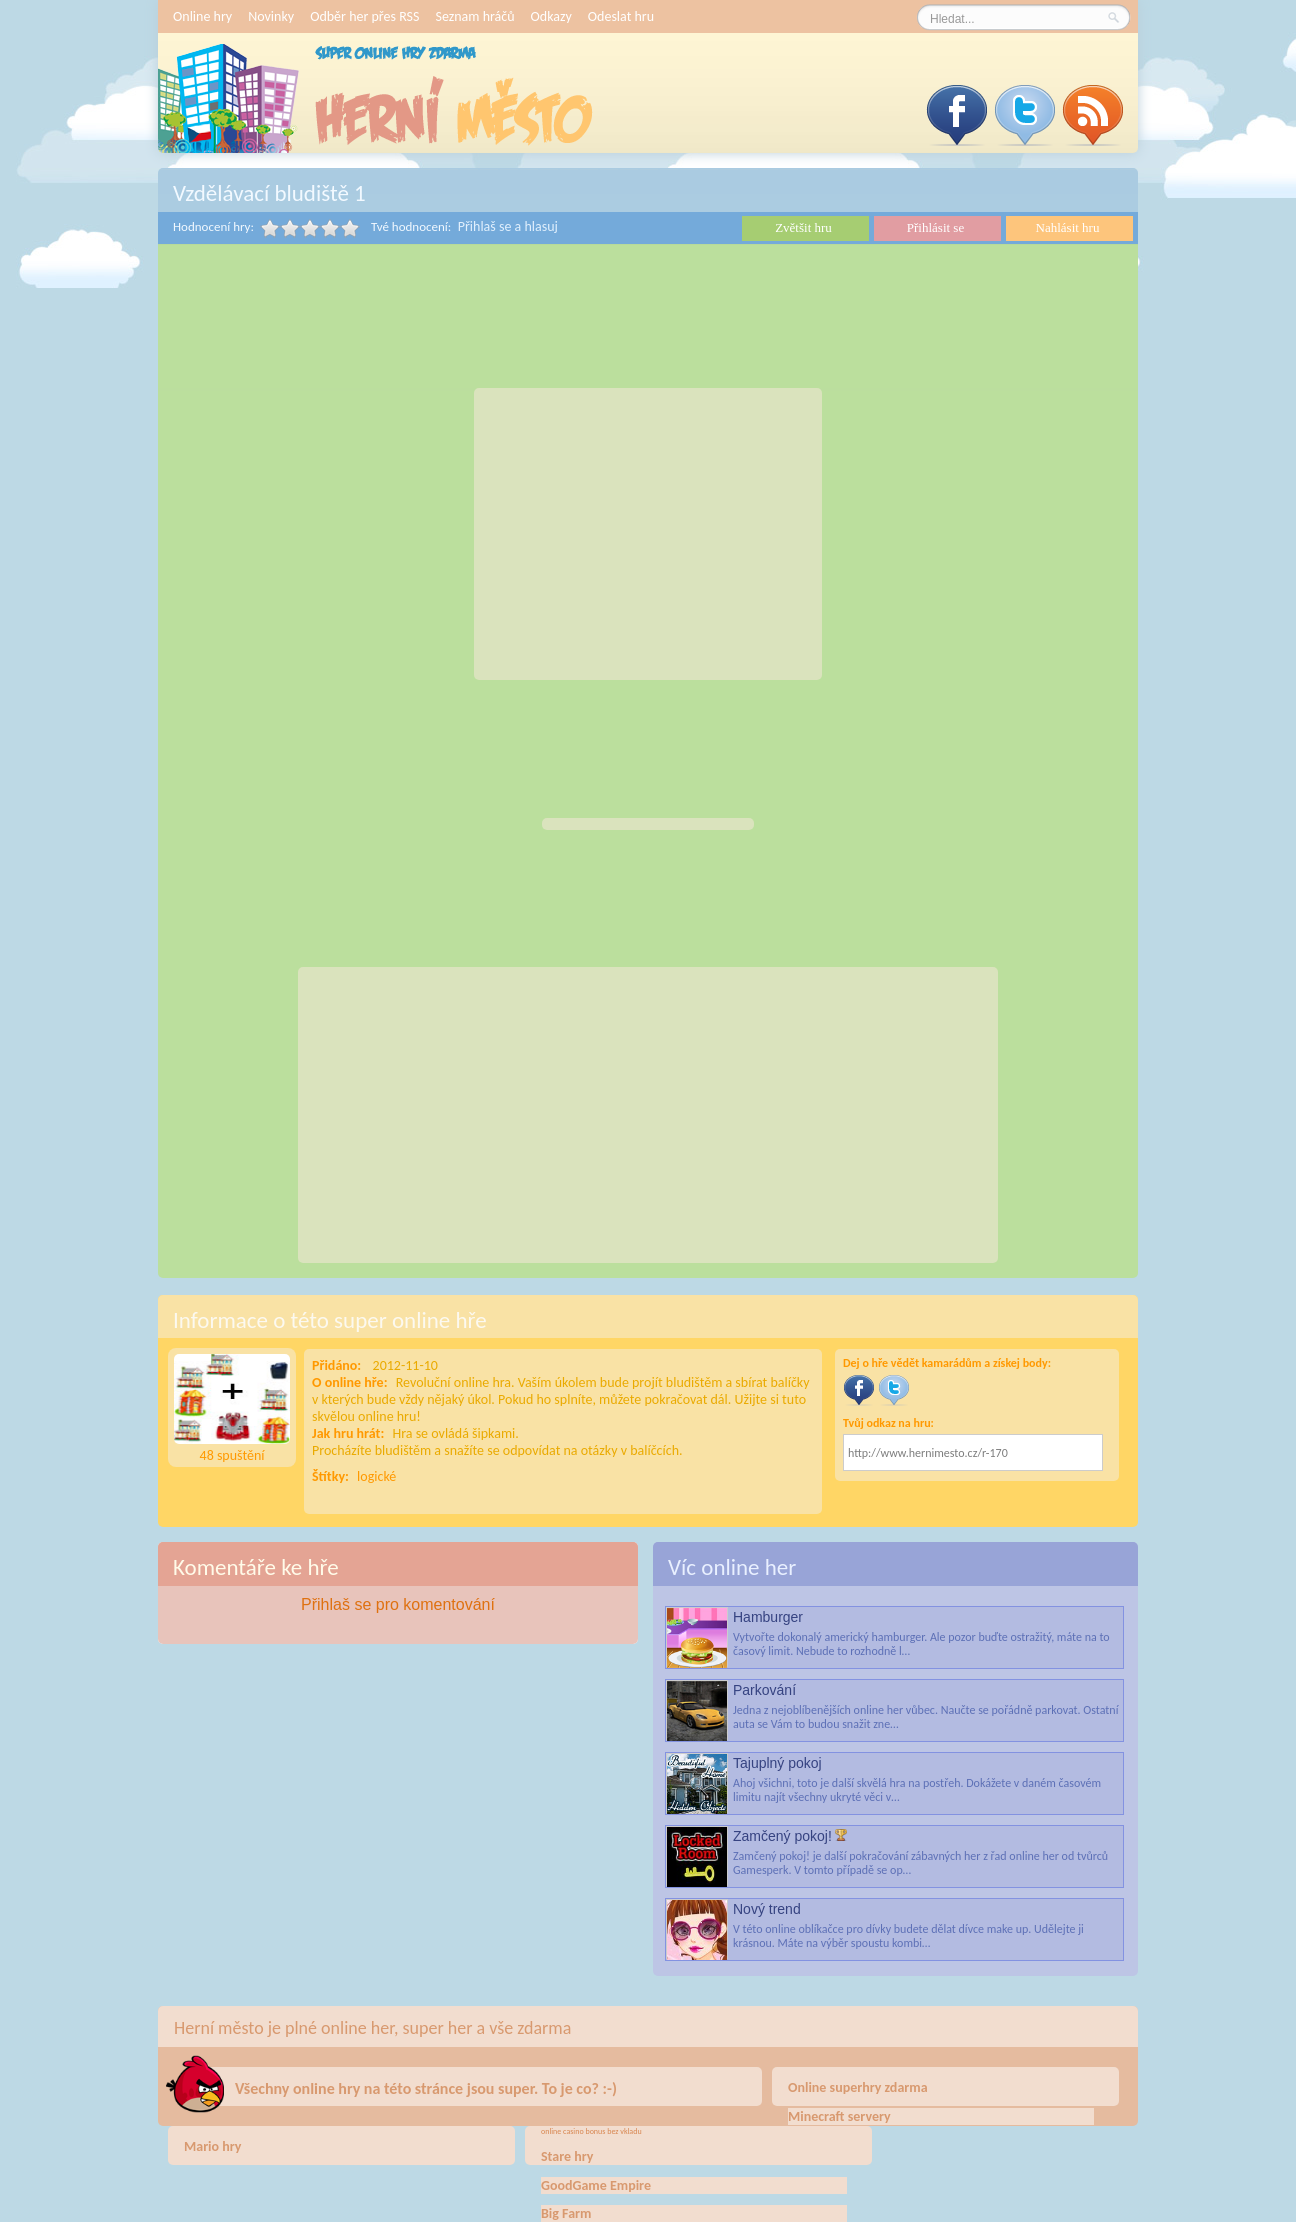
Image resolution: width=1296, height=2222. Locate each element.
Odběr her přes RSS (364, 16)
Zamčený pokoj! (782, 1836)
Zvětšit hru (803, 227)
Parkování (764, 1690)
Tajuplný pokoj (777, 1763)
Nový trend (767, 1909)
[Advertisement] (648, 534)
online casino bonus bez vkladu (591, 2131)
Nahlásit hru (1068, 227)
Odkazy (551, 16)
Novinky (271, 16)
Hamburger (768, 1617)
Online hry (202, 16)
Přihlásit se (935, 227)
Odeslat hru (621, 16)
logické (376, 1476)
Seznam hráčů (474, 16)
